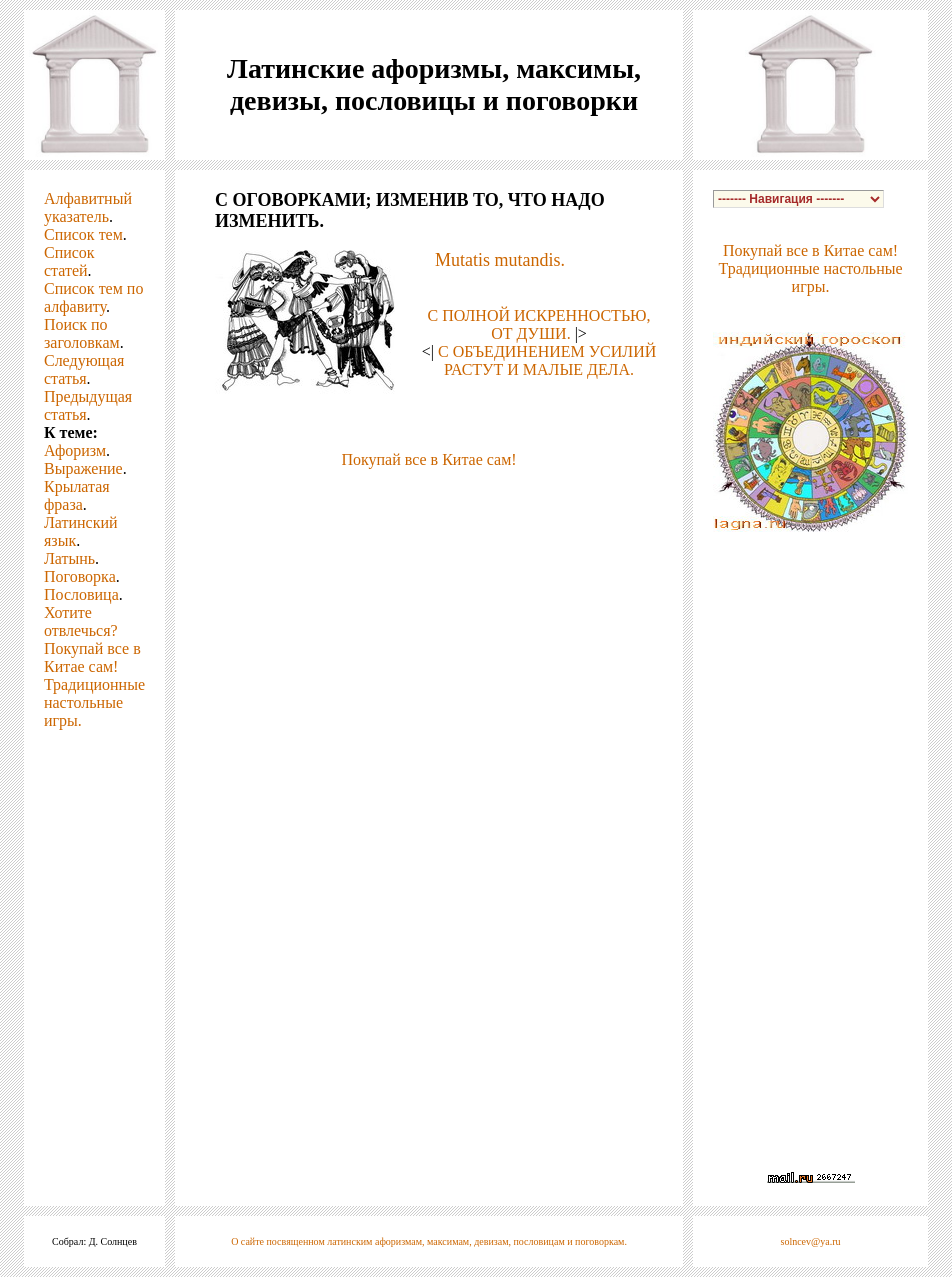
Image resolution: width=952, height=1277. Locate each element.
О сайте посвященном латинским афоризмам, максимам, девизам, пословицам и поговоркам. (429, 1241)
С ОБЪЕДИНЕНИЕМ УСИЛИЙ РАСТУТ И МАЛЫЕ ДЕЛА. (547, 360)
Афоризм (75, 450)
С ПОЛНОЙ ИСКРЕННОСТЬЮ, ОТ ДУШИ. (539, 324)
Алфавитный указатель (88, 207)
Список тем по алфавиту (93, 297)
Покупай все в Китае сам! (92, 657)
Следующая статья (84, 369)
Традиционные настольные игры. (94, 702)
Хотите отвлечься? (81, 621)
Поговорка (80, 576)
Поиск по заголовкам (82, 333)
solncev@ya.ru (811, 1241)
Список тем (83, 234)
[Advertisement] (429, 499)
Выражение (83, 468)
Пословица (81, 594)
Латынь (69, 558)
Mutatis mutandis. (500, 260)
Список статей (69, 261)
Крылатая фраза (77, 495)
